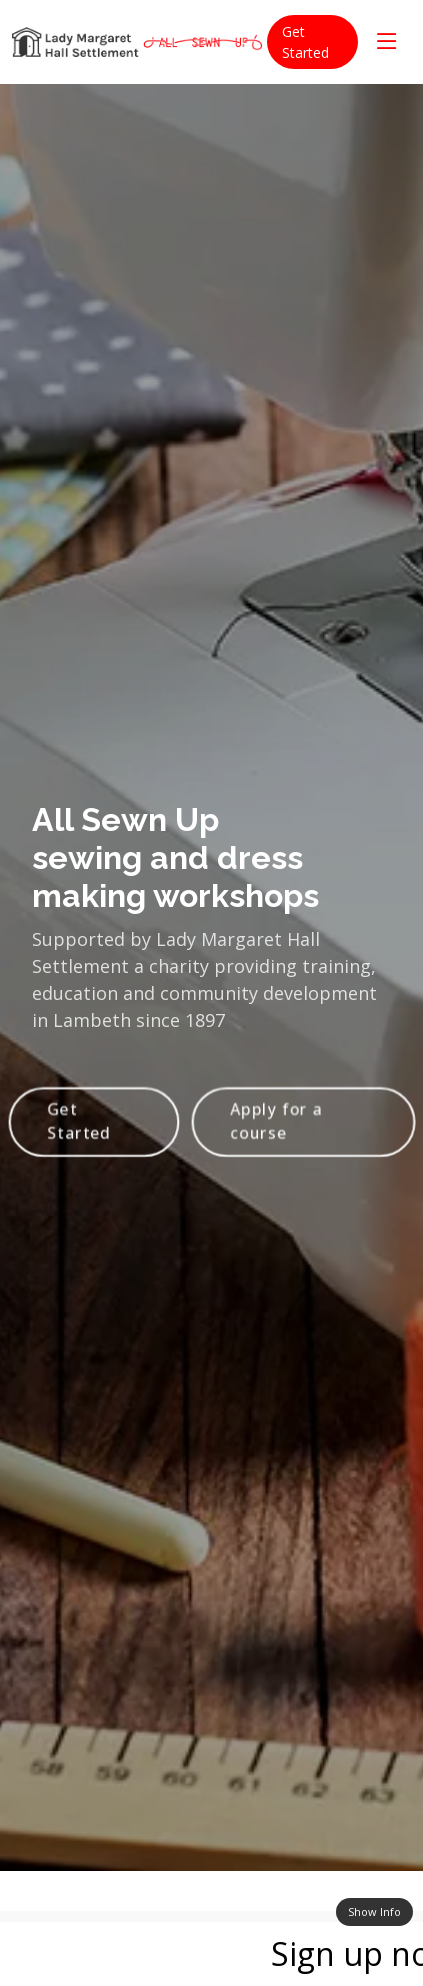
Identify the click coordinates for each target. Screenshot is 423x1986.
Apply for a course (276, 1130)
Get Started (305, 42)
